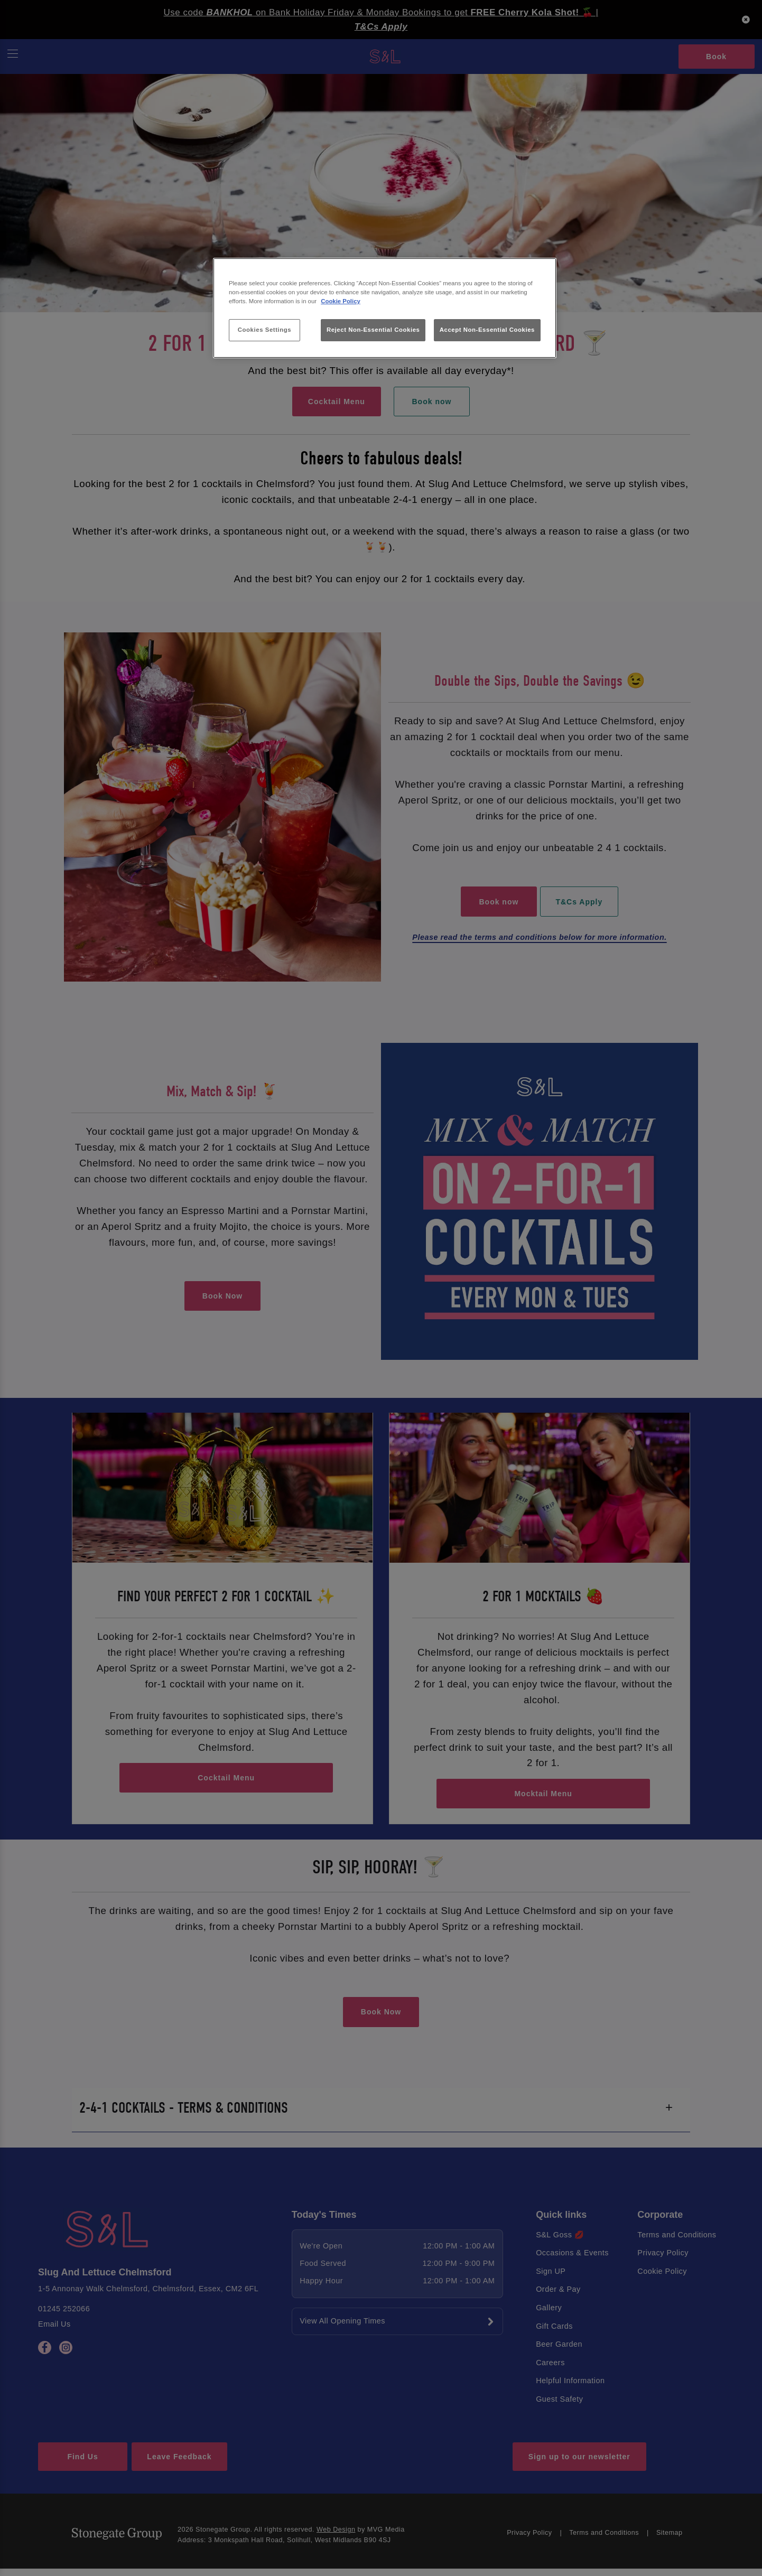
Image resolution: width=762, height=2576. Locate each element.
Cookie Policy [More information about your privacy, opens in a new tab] (340, 301)
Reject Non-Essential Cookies (373, 329)
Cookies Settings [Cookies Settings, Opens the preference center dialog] (264, 329)
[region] (384, 308)
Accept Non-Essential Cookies (487, 329)
